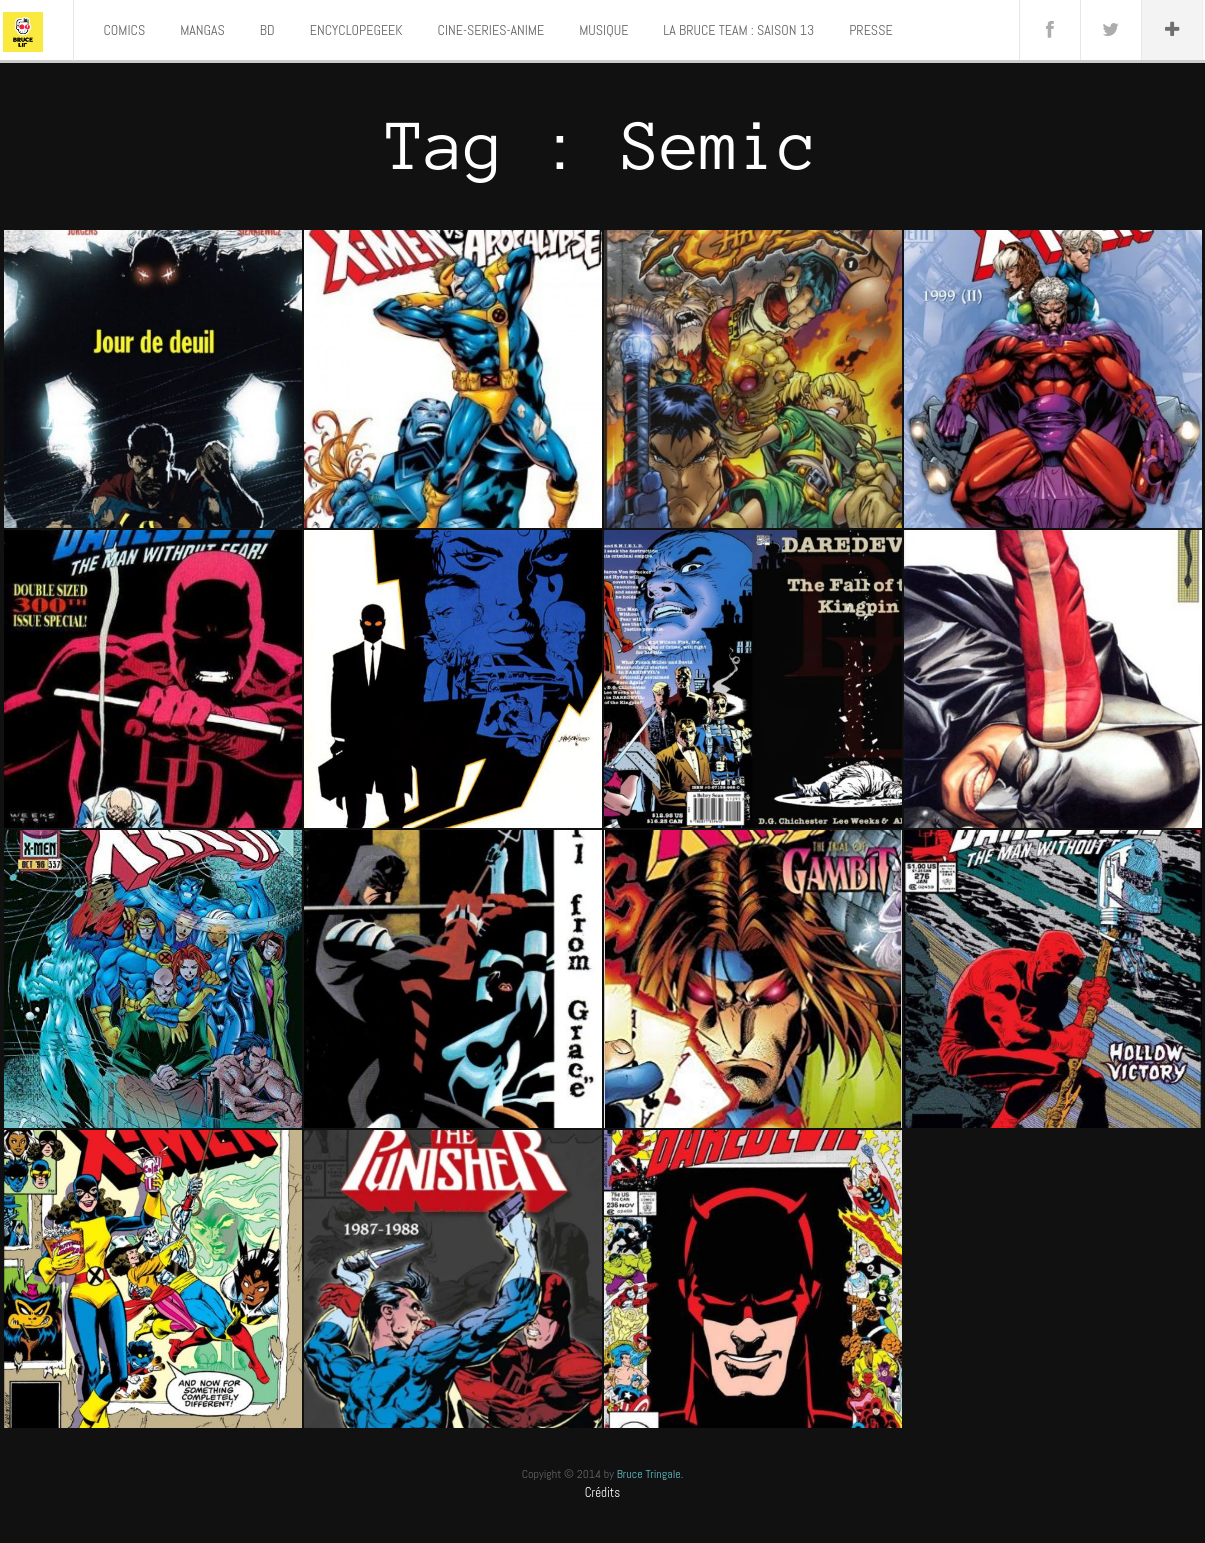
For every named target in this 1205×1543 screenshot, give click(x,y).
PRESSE (870, 30)
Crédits (603, 1492)
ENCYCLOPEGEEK (356, 30)
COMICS (125, 30)
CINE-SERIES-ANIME (491, 30)
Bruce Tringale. (650, 1474)
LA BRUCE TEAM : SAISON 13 (738, 30)
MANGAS (202, 30)
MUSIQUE (603, 30)
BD (267, 30)
